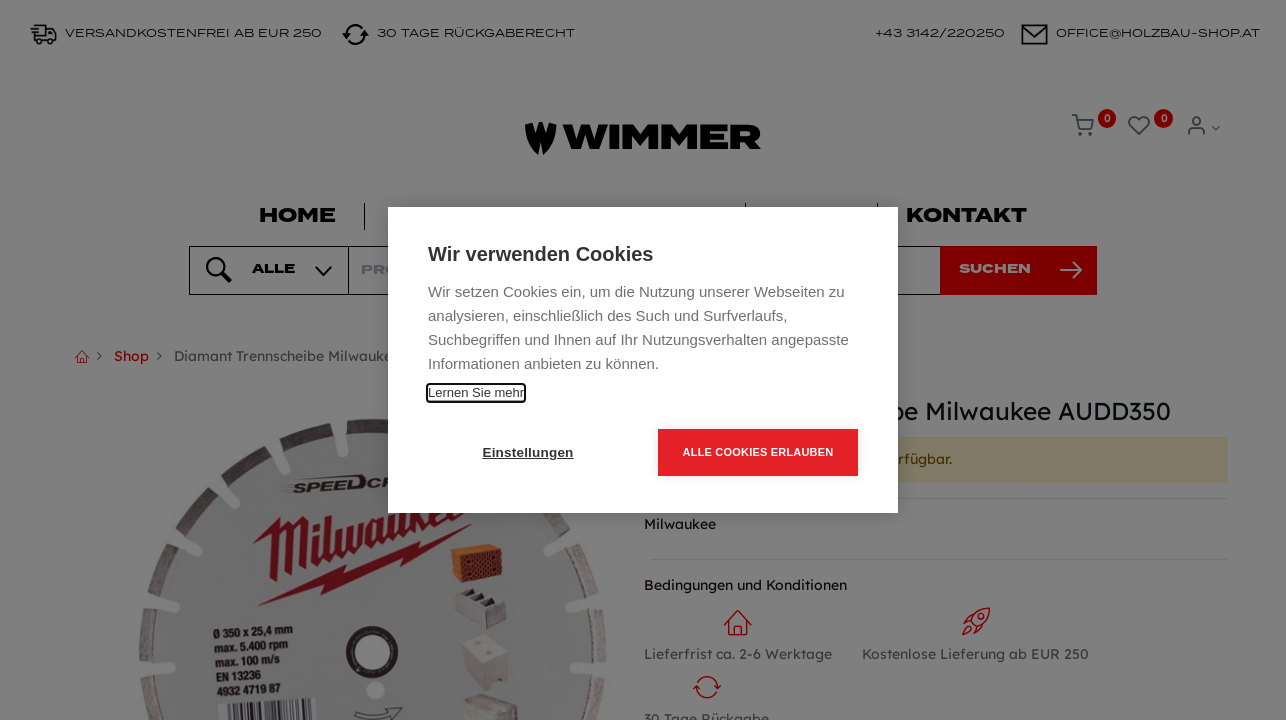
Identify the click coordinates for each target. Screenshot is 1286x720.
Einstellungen (527, 452)
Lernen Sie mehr (476, 392)
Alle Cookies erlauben (758, 452)
